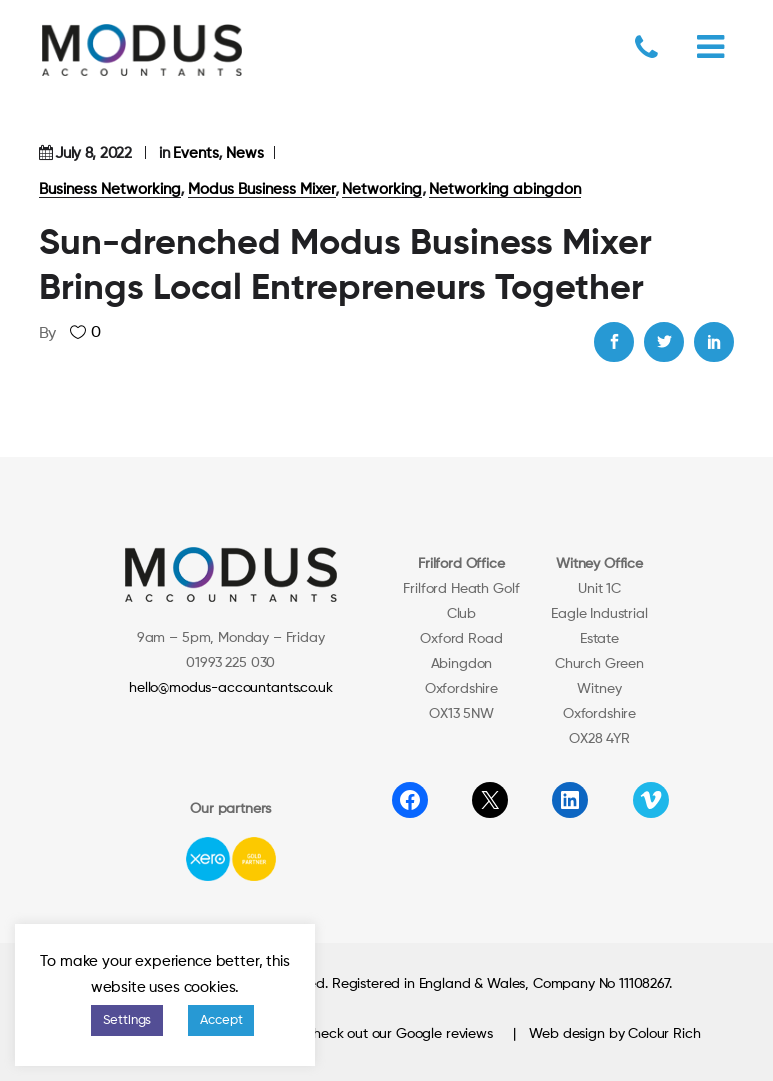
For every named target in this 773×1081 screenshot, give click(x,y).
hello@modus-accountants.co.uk (230, 688)
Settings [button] (127, 1020)
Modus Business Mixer (262, 189)
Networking (382, 189)
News (245, 153)
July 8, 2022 (93, 153)
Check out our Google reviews (398, 1034)
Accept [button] (221, 1020)
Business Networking (110, 189)
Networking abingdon (505, 189)
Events (196, 153)
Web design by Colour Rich (614, 1034)
